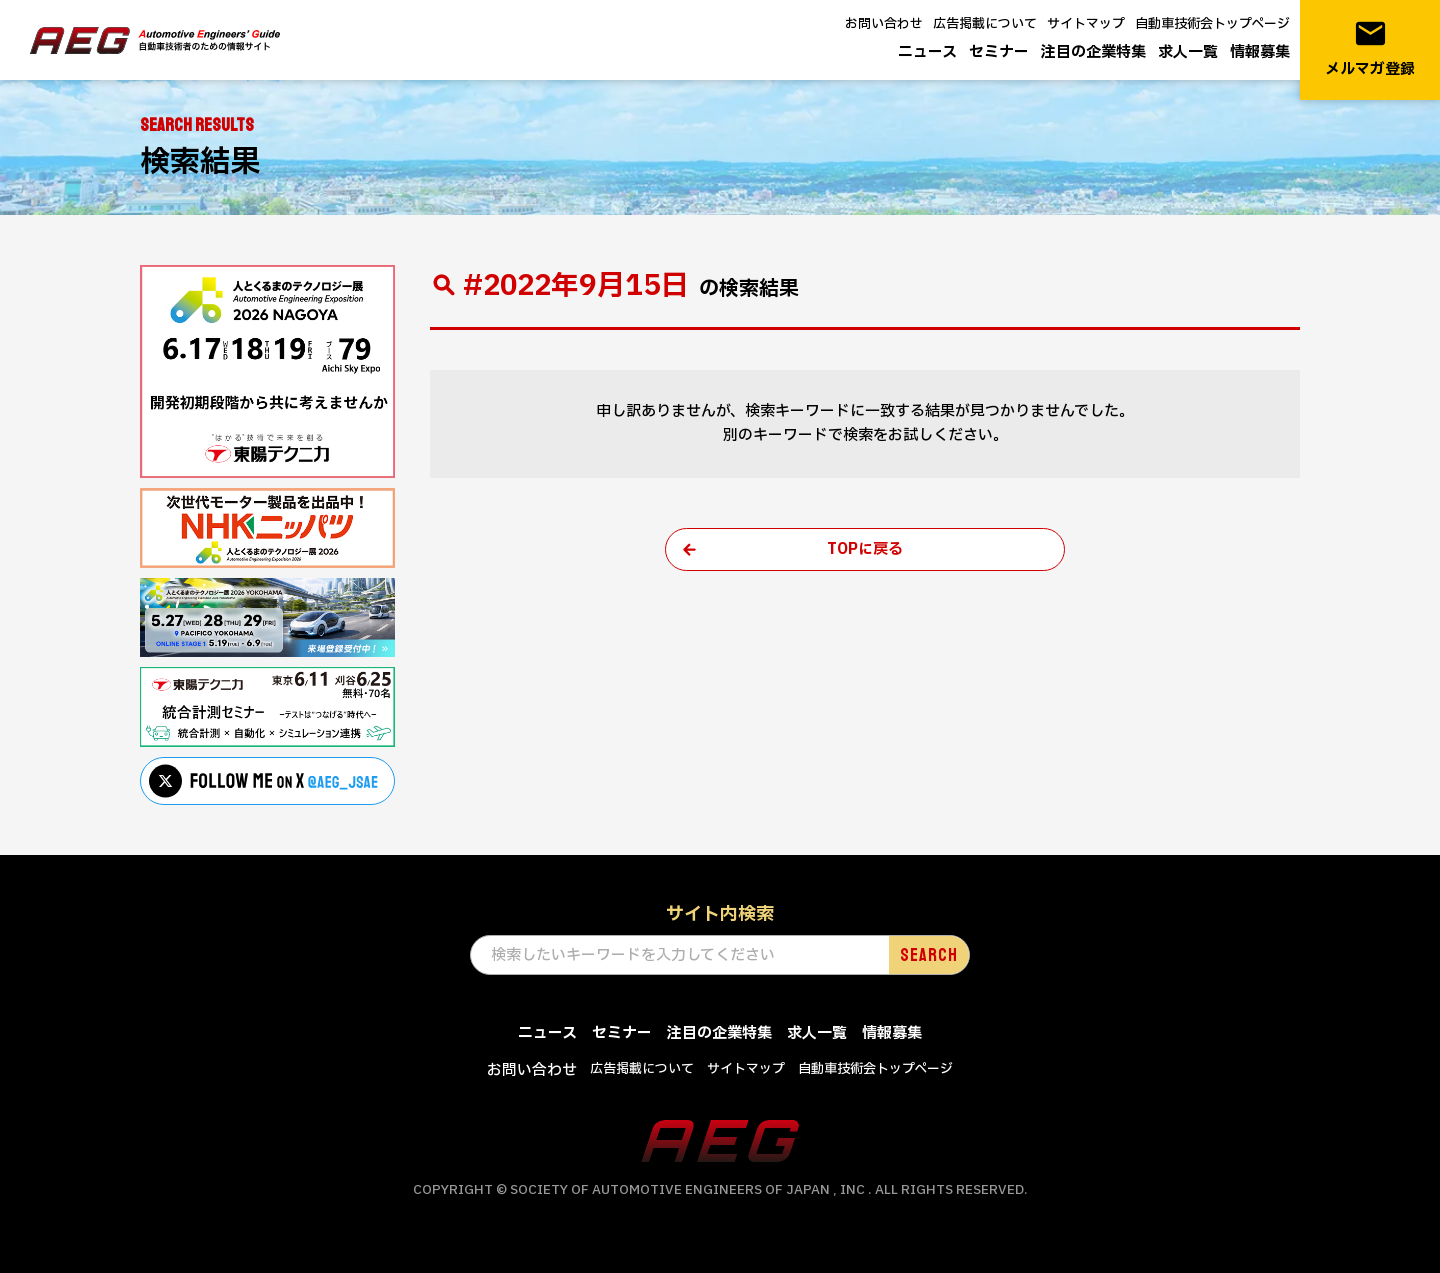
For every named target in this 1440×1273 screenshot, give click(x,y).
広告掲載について (985, 24)
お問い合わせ (884, 24)
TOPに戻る (865, 549)
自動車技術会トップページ (1212, 24)
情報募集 (1260, 52)
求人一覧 (1188, 52)
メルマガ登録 (1370, 48)
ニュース (927, 52)
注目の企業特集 (1093, 52)
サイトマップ (1086, 24)
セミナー (999, 52)
